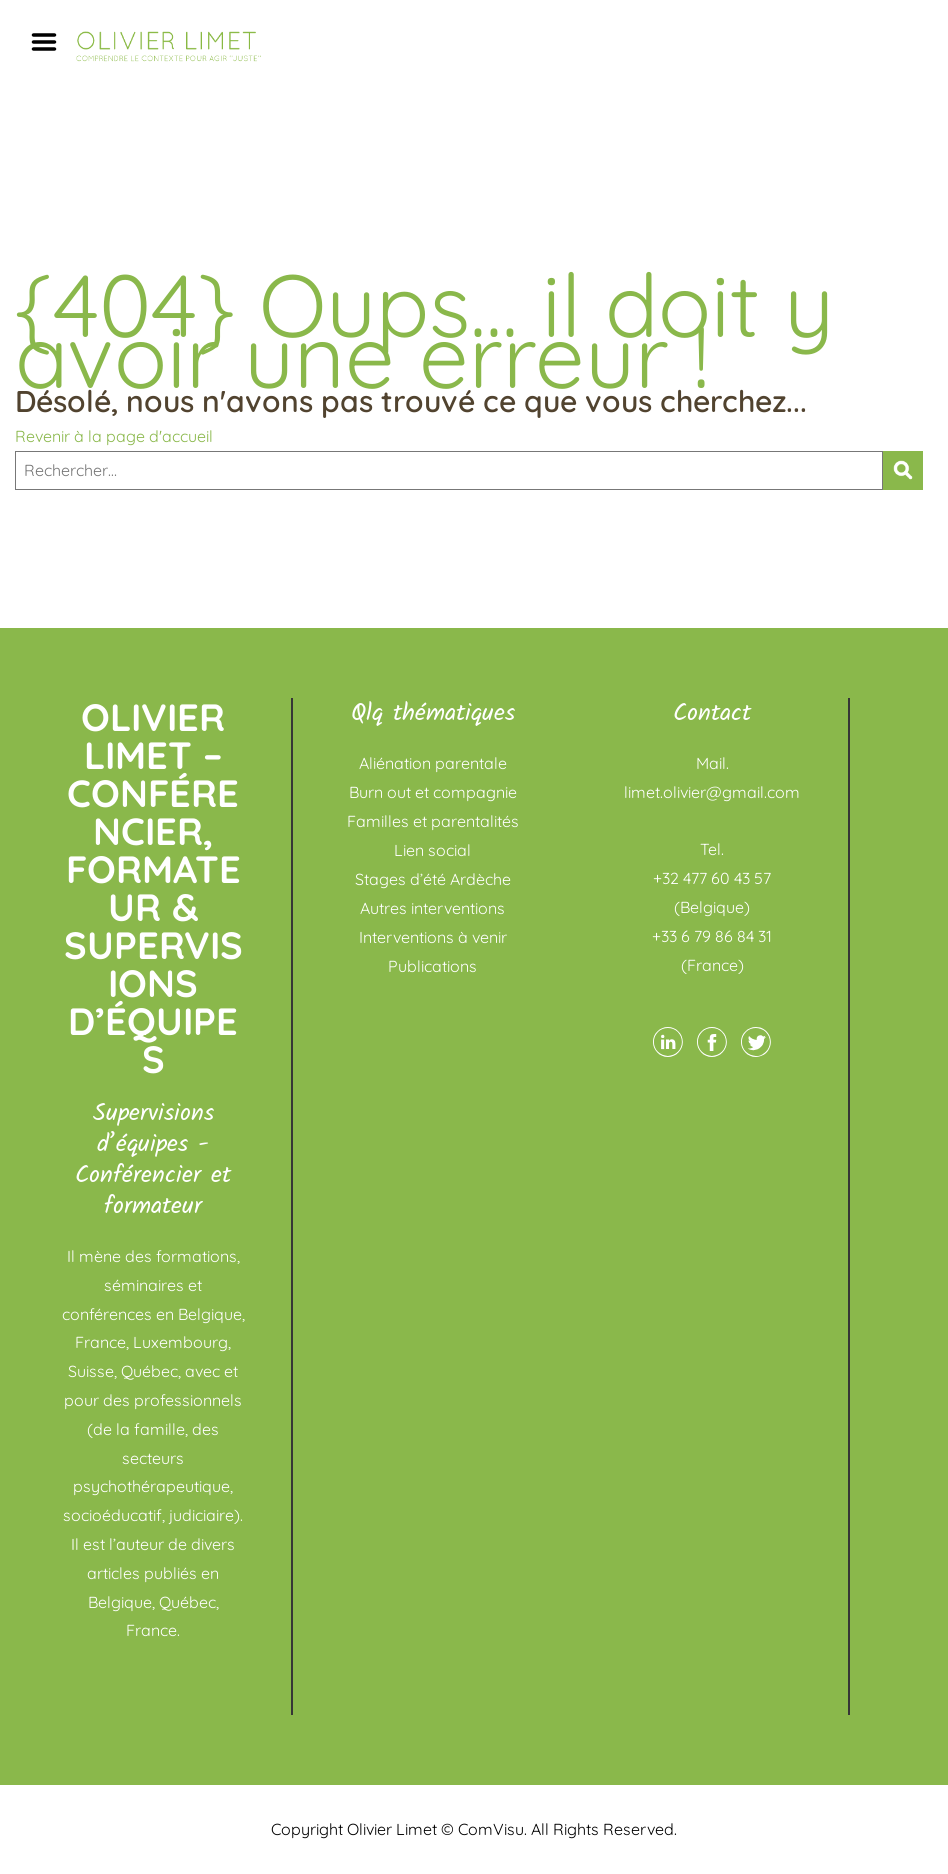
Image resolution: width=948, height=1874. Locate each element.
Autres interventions (432, 908)
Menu (51, 42)
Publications (432, 966)
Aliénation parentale (433, 763)
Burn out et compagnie (433, 792)
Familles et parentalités (433, 821)
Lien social (432, 850)
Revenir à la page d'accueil (114, 436)
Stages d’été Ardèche (433, 879)
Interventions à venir (433, 937)
